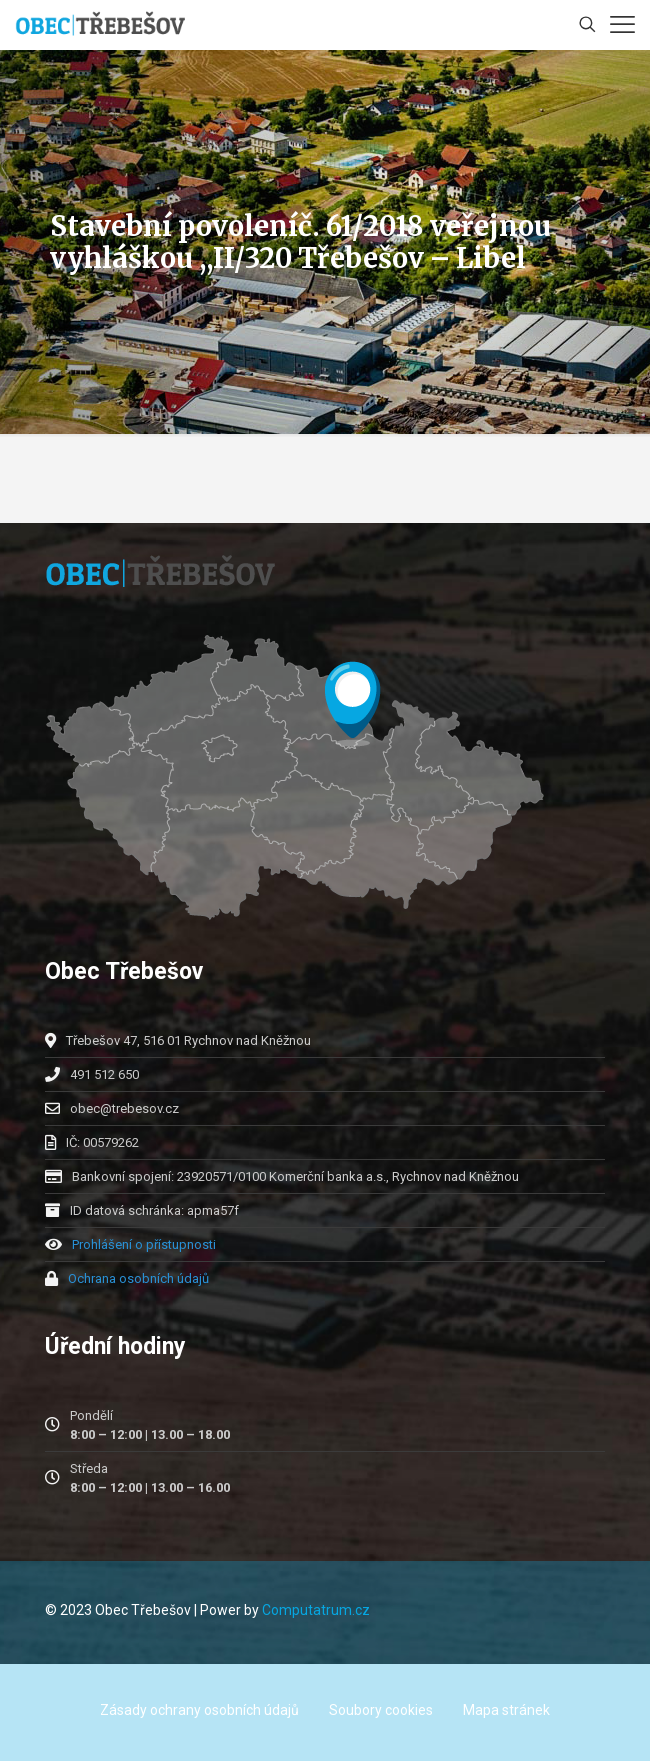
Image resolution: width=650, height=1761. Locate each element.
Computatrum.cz (316, 1610)
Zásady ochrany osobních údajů (199, 1710)
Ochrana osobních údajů (138, 1278)
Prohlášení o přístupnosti (144, 1244)
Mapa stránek (506, 1710)
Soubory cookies (381, 1710)
